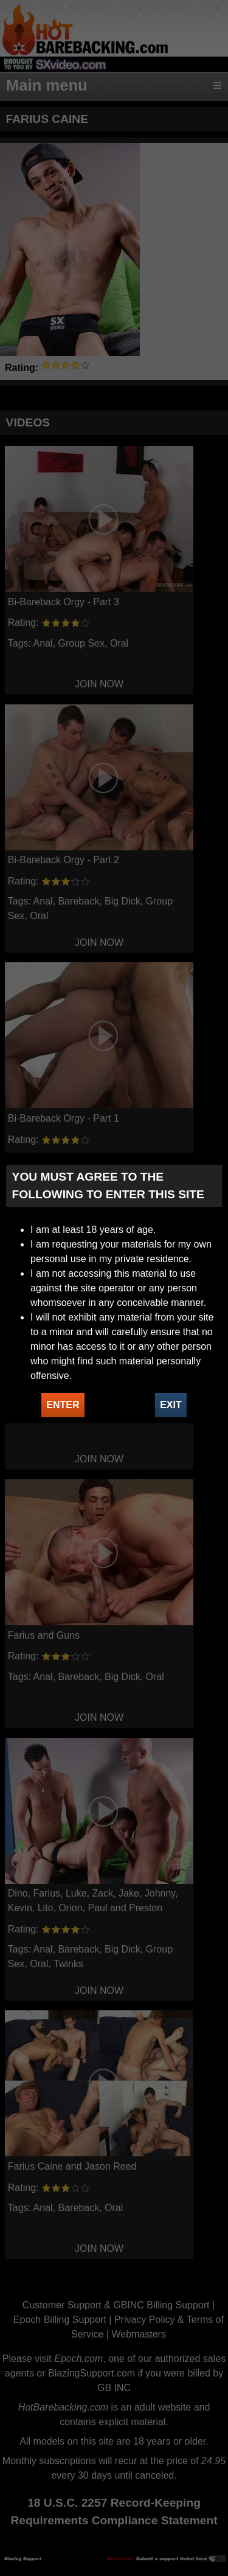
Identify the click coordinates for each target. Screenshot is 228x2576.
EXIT (171, 1405)
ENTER (62, 1405)
